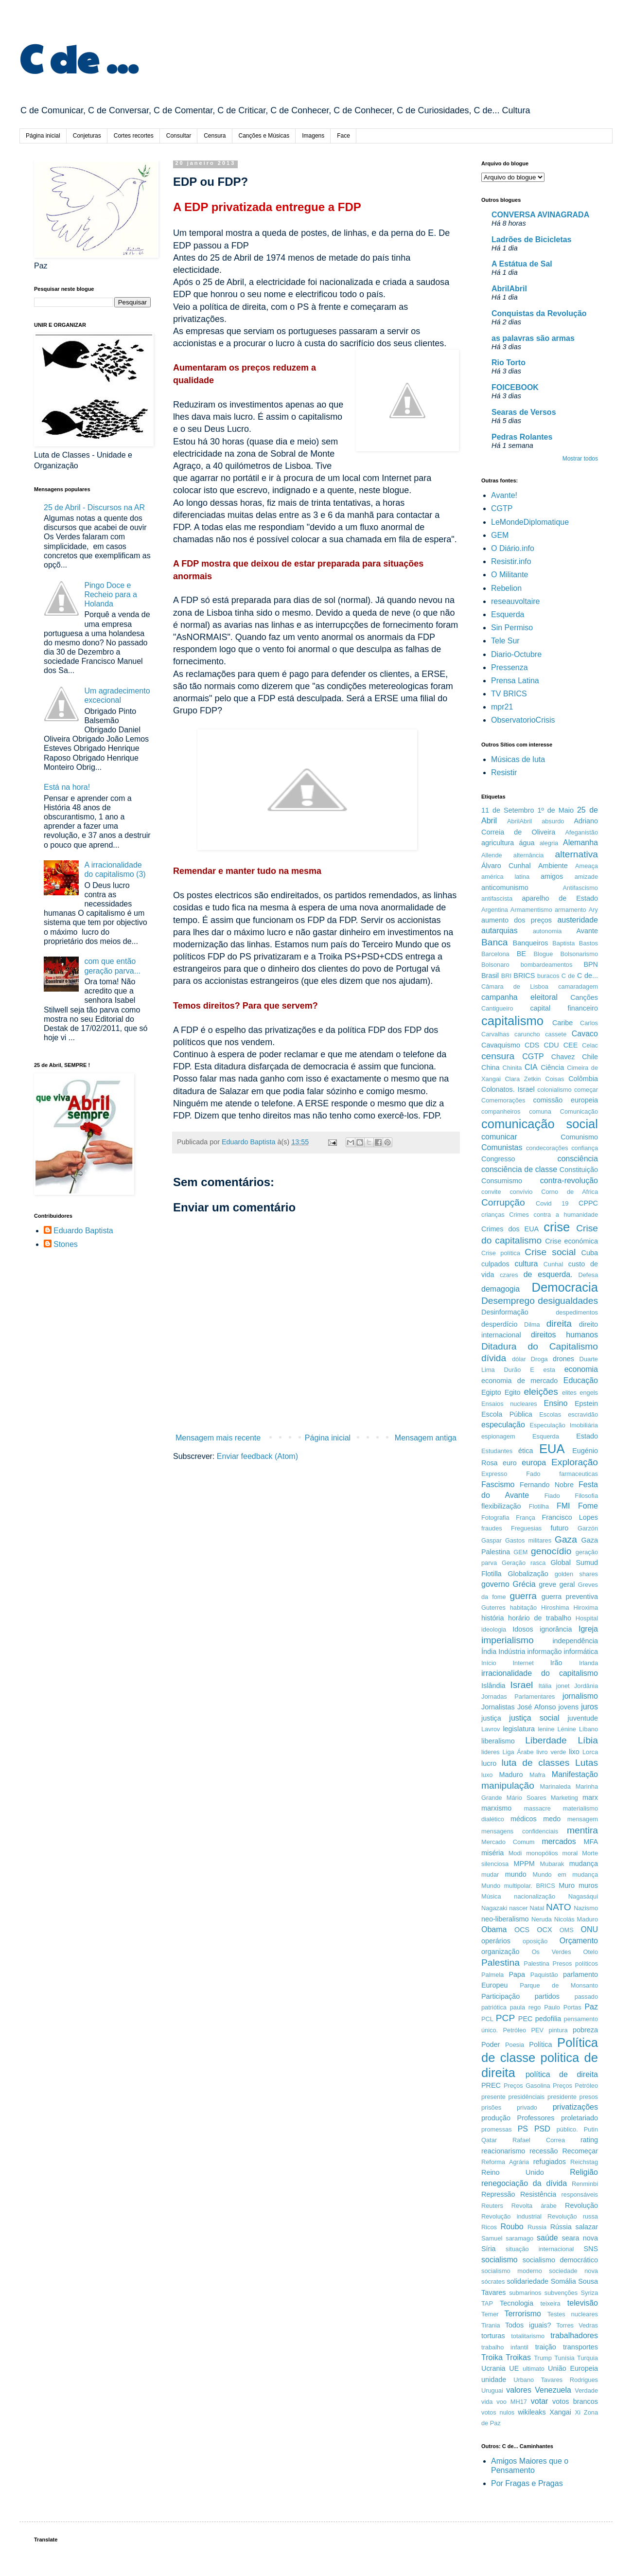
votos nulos (497, 2412)
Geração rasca (523, 1562)
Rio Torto (509, 362)
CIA (531, 1067)
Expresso (494, 1473)
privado (527, 2107)
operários (495, 1941)
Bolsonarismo (579, 954)
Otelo (590, 1951)
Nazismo (586, 1908)
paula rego (525, 2007)
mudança (583, 1863)
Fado (533, 1473)
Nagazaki (494, 1908)
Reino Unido (512, 2172)
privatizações (575, 2107)
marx (590, 1797)
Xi (577, 2412)
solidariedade (527, 2281)
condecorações (547, 1148)
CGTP (501, 508)
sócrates (493, 2281)
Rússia (561, 2227)
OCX (544, 1930)
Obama (494, 1929)
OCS (521, 1930)
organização (500, 1951)
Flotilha (539, 1506)
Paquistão (544, 1974)
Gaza (566, 1539)
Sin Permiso (512, 627)
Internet (522, 1663)
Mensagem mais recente (218, 1438)
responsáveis (580, 2194)
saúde (547, 2238)
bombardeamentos (547, 964)
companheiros (500, 1111)
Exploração (574, 1462)
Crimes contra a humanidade (553, 1214)
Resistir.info (511, 561)
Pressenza (509, 667)
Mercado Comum (507, 1842)
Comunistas (501, 1147)
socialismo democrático (560, 2260)
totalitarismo (527, 2336)
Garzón (588, 1528)
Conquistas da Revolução (539, 313)
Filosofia (586, 1495)
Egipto (491, 1392)
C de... (587, 975)
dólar (519, 1359)
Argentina (494, 909)
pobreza (585, 2030)
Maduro (511, 1774)
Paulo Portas (562, 2007)
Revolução (581, 2205)
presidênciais (527, 2096)
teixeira (550, 2303)
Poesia (514, 2044)
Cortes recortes (134, 135)
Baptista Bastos (575, 943)
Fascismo (497, 1484)
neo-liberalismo (505, 1919)
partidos (547, 1996)
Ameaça (586, 866)
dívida (493, 1358)
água (526, 843)
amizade (586, 876)
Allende (491, 855)
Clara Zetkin (523, 1079)
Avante (587, 931)
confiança (584, 1148)
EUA (552, 1449)
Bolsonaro (495, 964)
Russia (536, 2227)
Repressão (498, 2194)
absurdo (553, 821)
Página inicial (43, 135)
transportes (580, 2347)
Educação (580, 1380)
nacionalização (534, 1896)
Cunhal (553, 1264)
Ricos (489, 2227)
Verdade (586, 2390)
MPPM (524, 1863)
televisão (582, 2303)
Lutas (586, 1763)
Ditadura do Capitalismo (539, 1346)
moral (570, 1853)
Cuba (589, 1253)
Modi (515, 1853)
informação (544, 1651)
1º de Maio (555, 810)
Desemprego (508, 1301)
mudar (490, 1874)
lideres (490, 1752)
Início (488, 1663)
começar (586, 1089)
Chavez (563, 1057)
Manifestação (575, 1774)
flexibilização (501, 1506)
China (490, 1067)
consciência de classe (519, 1169)
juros (589, 1707)
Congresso (498, 1159)
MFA (590, 1842)
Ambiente (553, 866)
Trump (543, 2358)
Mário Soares (526, 1797)
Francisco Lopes (570, 1517)
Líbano (588, 1729)
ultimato (533, 2368)
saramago (519, 2238)
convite (491, 1191)
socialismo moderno (511, 2270)
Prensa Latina (515, 680)
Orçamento (579, 1940)
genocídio (551, 1551)
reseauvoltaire (515, 601)
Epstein (586, 1403)
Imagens (313, 135)
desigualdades (568, 1301)
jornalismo (580, 1696)
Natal (536, 1908)
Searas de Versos (524, 412)
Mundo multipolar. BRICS (518, 1885)
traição (545, 2347)
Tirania (490, 2325)
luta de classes (536, 1763)
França (525, 1517)
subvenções (561, 2292)
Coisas (554, 1079)
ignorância (556, 1629)
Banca (494, 942)
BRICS (524, 975)
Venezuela (553, 2390)
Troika (492, 2357)
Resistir (504, 772)
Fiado (552, 1495)
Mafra (537, 1774)
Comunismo (579, 1137)
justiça (491, 1718)
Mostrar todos (580, 458)
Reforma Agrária (505, 2162)
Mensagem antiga (425, 1438)
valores (518, 2390)
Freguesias (526, 1528)
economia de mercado (519, 1381)
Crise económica (571, 1241)
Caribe (562, 1023)
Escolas (550, 1414)
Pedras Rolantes (522, 437)
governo (495, 1584)
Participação (500, 1996)
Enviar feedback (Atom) (257, 1456)
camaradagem (578, 986)
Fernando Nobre (547, 1485)
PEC (525, 2019)
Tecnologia (516, 2303)
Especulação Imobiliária (564, 1425)
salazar (587, 2227)
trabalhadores (574, 2335)
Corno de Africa (569, 1191)
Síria (488, 2249)
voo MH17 (511, 2401)
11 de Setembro (507, 810)
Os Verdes (551, 1951)
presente (493, 2096)
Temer (490, 2314)
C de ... (78, 57)
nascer (518, 1908)
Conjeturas (87, 135)
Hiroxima (586, 1607)
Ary (593, 909)
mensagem (582, 1819)
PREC (491, 2085)
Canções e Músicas (264, 135)
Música (491, 1896)
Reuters (492, 2205)
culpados (495, 1264)
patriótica (494, 2007)
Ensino (555, 1403)
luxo (486, 1774)
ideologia (493, 1629)
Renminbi (585, 2183)
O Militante (509, 574)
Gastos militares (528, 1540)
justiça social (534, 1718)
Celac (590, 1045)
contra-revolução (569, 1180)
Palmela (492, 1974)
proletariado (579, 2118)
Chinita (512, 1067)
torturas (493, 2336)
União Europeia (573, 2368)
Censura (215, 135)
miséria (492, 1853)
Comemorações (503, 1100)
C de (568, 975)
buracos (548, 975)
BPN (590, 964)
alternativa (576, 854)
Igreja (588, 1629)
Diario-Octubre (516, 654)
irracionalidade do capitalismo (539, 1673)
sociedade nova (573, 2270)
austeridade (577, 920)
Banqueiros (530, 943)
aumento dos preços (516, 920)
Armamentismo (531, 909)
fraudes (491, 1528)
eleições (541, 1391)
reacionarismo (503, 2151)
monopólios (542, 1853)
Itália (544, 1685)
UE (514, 2368)
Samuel (491, 2238)
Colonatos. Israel (508, 1089)
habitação (523, 1607)
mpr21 (502, 707)
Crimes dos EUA (510, 1229)
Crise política (500, 1253)
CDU (551, 1045)
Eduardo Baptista (83, 1230)
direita (559, 1323)
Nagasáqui (583, 1896)
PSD (542, 2129)
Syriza (589, 2292)
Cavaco (585, 1034)
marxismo (496, 1808)
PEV (537, 2030)
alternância (528, 855)
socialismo (499, 2260)
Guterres (493, 1607)
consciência (577, 1159)
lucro (488, 1763)
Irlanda (588, 1663)
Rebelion (506, 588)
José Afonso (536, 1707)
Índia (488, 1651)
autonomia (547, 931)
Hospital (587, 1618)
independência (575, 1641)
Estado (587, 1436)
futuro (560, 1528)
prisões (491, 2107)
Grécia (524, 1584)
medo (552, 1819)
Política (540, 2044)
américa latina (505, 876)
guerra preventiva (570, 1596)
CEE (570, 1045)
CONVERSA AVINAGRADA (540, 215)
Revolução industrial (511, 2216)
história (492, 1618)
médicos (523, 1819)
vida (486, 2401)
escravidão (583, 1414)
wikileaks (532, 2412)
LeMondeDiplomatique (530, 522)
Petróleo (515, 2030)
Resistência (538, 2194)
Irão (556, 1663)
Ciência (552, 1067)
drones (563, 1359)
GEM (500, 535)
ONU (589, 1929)
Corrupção (503, 1202)
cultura (526, 1264)
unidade (493, 2379)
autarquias (499, 930)
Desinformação (504, 1312)
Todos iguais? (528, 2325)
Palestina (500, 1962)
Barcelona (495, 954)
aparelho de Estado (560, 898)
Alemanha (580, 842)
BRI (506, 975)
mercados (559, 1841)
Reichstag (584, 2162)
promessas (496, 2129)
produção (495, 2118)
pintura (558, 2030)
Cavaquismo (500, 1045)
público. (567, 2129)
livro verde (551, 1752)
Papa (517, 1974)
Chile (590, 1057)
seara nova (580, 2238)
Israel (521, 1685)
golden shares (576, 1574)
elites (569, 1392)
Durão (512, 1369)
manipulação (507, 1785)
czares (509, 1275)
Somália (563, 2281)
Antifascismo (580, 887)
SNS (590, 2249)
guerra (523, 1596)
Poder (490, 2044)
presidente (562, 2096)
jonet (563, 1685)
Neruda (541, 1919)
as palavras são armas (533, 338)
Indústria (511, 1651)
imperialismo (507, 1640)
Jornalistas (498, 1707)
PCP (505, 2018)
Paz (591, 2007)
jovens (569, 1707)
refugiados (549, 2162)
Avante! (504, 495)
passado (586, 1996)
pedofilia (548, 2019)
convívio (520, 1191)
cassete (555, 1034)
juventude (583, 1718)
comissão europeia (565, 1100)
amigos (552, 876)
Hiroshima (555, 1607)
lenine (546, 1729)
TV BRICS (509, 694)
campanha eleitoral (519, 997)
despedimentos (577, 1312)
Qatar (489, 2140)
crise (557, 1227)
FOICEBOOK (515, 387)
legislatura (519, 1729)
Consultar (178, 135)
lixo (574, 1752)
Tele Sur (505, 641)
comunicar (499, 1137)
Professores (536, 2118)
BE (521, 954)
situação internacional (540, 2249)
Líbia (588, 1740)
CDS (532, 1045)
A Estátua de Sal (522, 264)
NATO (558, 1907)
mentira (582, 1830)
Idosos (522, 1629)
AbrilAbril (509, 288)
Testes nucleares (572, 2314)
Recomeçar (580, 2151)
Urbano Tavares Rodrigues (555, 2379)
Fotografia (495, 1517)
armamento (570, 909)
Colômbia (583, 1079)
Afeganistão (581, 832)
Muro (567, 1885)
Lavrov (490, 1729)
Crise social (550, 1252)
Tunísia (564, 2358)
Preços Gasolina (527, 2085)
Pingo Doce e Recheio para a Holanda (110, 594)
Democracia (564, 1287)
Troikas (518, 2357)
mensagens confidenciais (519, 1831)
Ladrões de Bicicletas (532, 239)
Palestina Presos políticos (561, 1963)
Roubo (512, 2226)
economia (581, 1369)
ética (525, 1451)
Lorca (590, 1752)
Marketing (564, 1797)
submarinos (525, 2292)
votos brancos (575, 2401)
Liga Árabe (517, 1752)
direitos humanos (564, 1335)
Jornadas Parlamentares (518, 1696)
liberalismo (498, 1741)
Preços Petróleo (575, 2085)
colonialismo (554, 1089)
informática (581, 1651)
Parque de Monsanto (559, 1985)
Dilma (532, 1324)
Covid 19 (552, 1203)
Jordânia (586, 1685)
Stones (65, 1244)
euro (510, 1463)
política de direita (562, 2074)
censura (497, 1056)
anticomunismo (504, 887)
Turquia (587, 2358)
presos (588, 2096)
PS (523, 2129)
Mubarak (552, 1863)
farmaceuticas (578, 1473)
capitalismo (512, 1021)
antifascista (496, 898)
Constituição (579, 1169)
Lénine (566, 1729)
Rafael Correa (538, 2140)
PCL (487, 2019)
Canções (584, 997)
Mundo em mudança (565, 1874)
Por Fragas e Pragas (527, 2483)
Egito (513, 1392)
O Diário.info (512, 548)
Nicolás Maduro (576, 1919)
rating (589, 2140)
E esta (542, 1369)
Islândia (493, 1685)
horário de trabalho (539, 1618)
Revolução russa (572, 2216)
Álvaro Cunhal (506, 866)
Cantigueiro (497, 1008)
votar (539, 2401)
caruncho (527, 1034)
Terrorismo (522, 2314)
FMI (563, 1506)
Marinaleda (555, 1786)
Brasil (490, 975)
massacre (537, 1808)
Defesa (588, 1275)
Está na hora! (67, 787)
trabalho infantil (504, 2347)
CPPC (588, 1203)
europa (534, 1462)
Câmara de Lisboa (514, 986)
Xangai (560, 2412)
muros (588, 1885)
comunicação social (539, 1124)
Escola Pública (506, 1414)
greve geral (557, 1584)
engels (588, 1392)
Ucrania (493, 2368)
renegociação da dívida (524, 2183)
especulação (503, 1425)
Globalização (528, 1574)
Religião (584, 2172)
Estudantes (496, 1451)
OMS (567, 1930)
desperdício (499, 1324)
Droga (539, 1359)
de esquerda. (548, 1274)
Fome (588, 1506)
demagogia (500, 1289)
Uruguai (492, 2390)
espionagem (498, 1436)
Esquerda (508, 614)
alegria (549, 843)
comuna (540, 1111)
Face (343, 135)
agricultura (497, 843)
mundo (516, 1874)
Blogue (543, 954)
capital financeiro (564, 1008)
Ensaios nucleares (509, 1403)
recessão (543, 2151)
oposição (535, 1941)
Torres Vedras (577, 2325)
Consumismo (501, 1181)
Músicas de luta (518, 759)
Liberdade (545, 1740)
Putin (591, 2129)
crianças (493, 1214)
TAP (487, 2303)
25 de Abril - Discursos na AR (94, 507)
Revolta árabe (534, 2205)
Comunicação (579, 1111)
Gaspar (491, 1540)
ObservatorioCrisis (523, 720)
